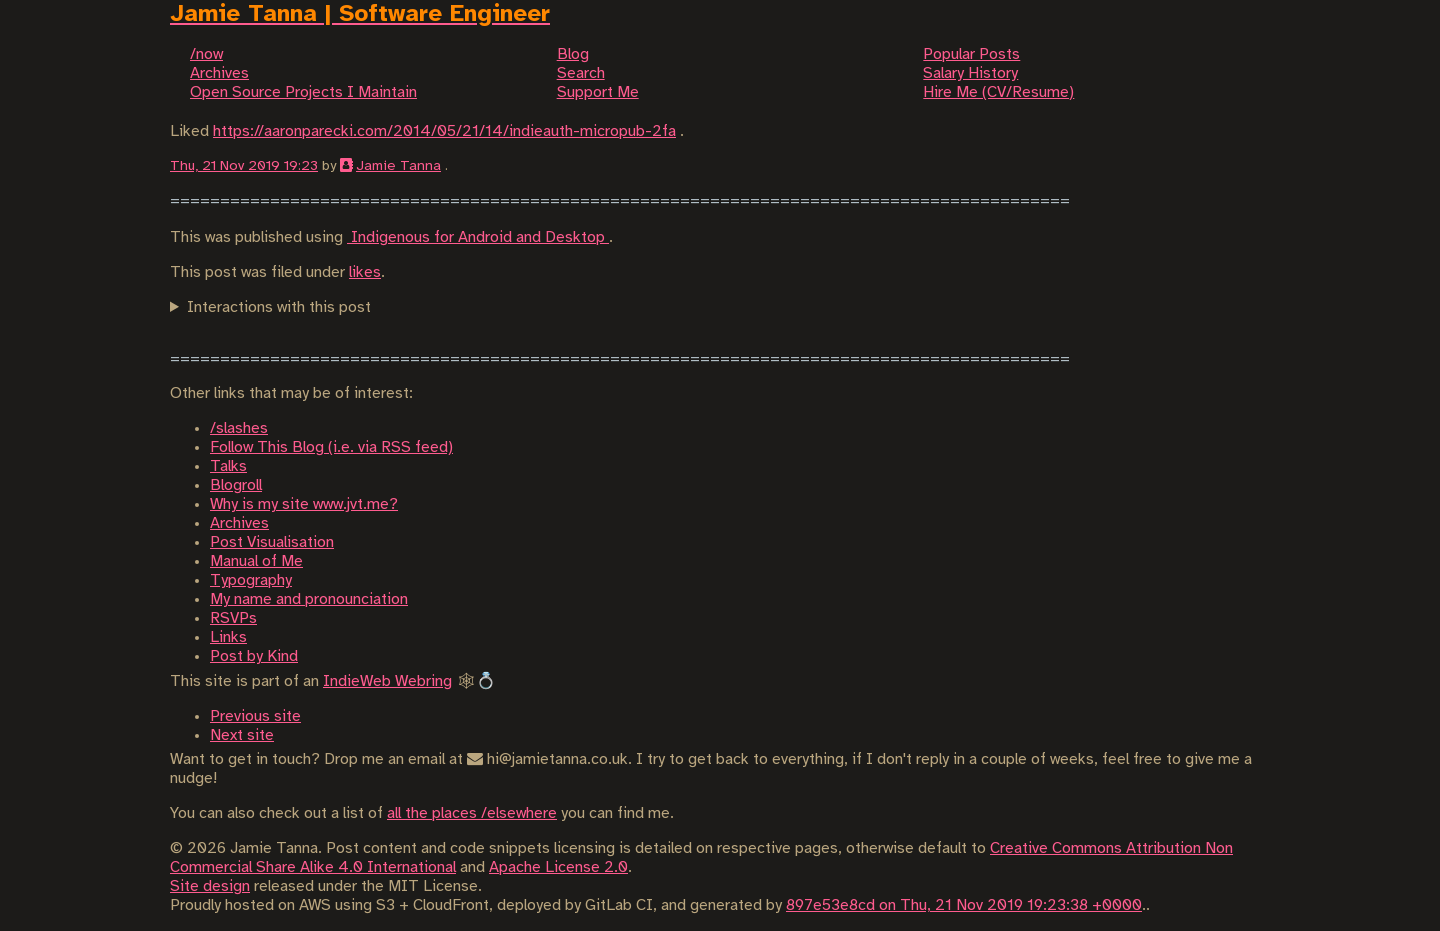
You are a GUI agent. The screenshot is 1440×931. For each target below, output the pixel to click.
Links (228, 637)
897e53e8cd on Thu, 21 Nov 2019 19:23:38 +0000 (964, 905)
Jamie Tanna (398, 166)
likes (365, 272)
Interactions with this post (279, 307)
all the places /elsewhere (472, 813)
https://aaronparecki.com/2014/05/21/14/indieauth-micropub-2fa (444, 131)
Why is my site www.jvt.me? (304, 504)
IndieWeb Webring (387, 681)
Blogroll (236, 485)
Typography (251, 580)
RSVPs (233, 618)
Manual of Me (256, 561)
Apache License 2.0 (558, 867)
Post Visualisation (272, 542)
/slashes (239, 428)
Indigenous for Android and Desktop (478, 237)
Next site (242, 735)
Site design (210, 886)
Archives (239, 523)
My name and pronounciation (309, 599)
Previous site (255, 716)
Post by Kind (254, 656)
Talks (228, 466)
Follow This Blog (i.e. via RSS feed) (331, 447)
